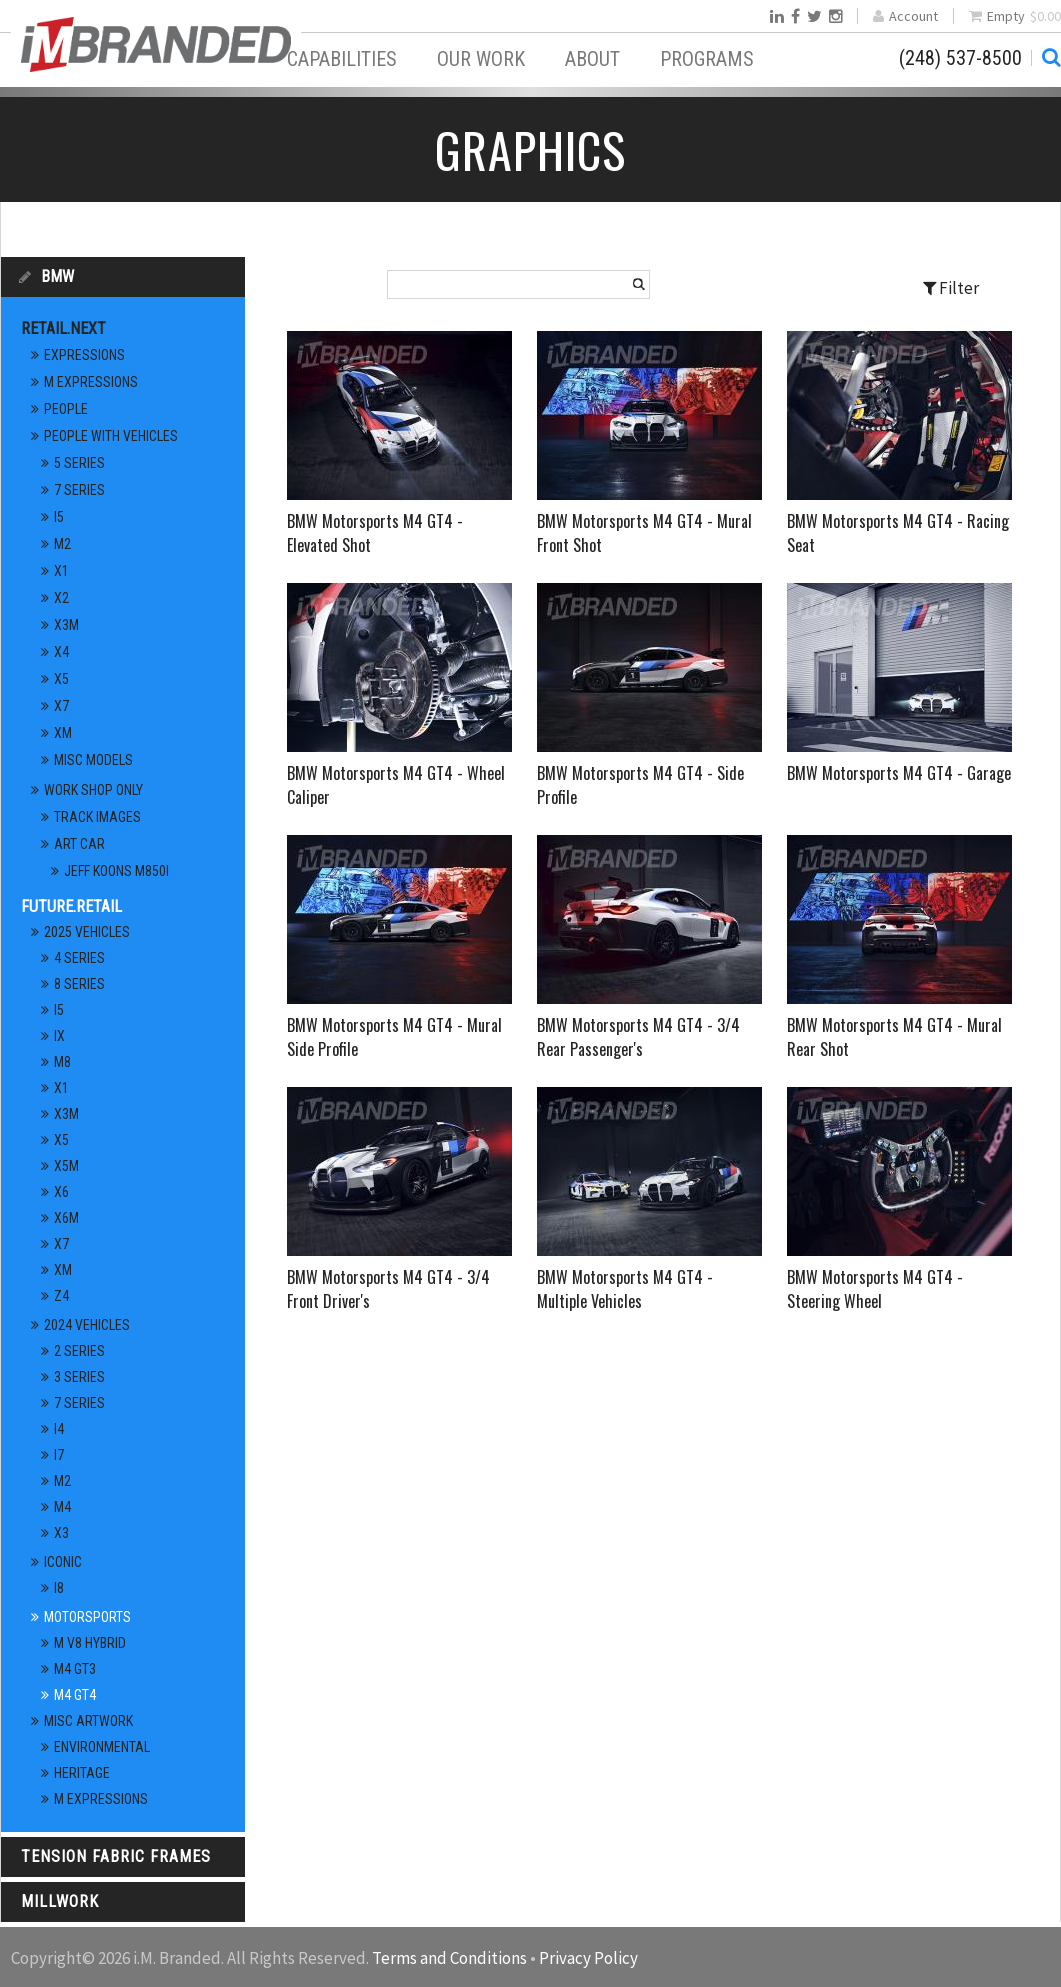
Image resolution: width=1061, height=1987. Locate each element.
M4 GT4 (75, 1695)
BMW (57, 276)
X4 (61, 652)
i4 (59, 1429)
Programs (707, 59)
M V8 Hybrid (90, 1643)
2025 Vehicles (87, 932)
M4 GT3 (75, 1669)
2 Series (79, 1351)
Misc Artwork (88, 1721)
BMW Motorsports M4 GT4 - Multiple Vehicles (625, 1289)
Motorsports (87, 1617)
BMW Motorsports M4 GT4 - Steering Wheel (875, 1289)
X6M (66, 1218)
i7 (59, 1455)
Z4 (61, 1296)
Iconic (63, 1562)
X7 (61, 706)
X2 (61, 598)
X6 (61, 1192)
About (592, 59)
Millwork (60, 1901)
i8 (59, 1588)
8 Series (79, 984)
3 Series (79, 1377)
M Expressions (91, 382)
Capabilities (342, 59)
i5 (59, 517)
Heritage (82, 1773)
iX (59, 1036)
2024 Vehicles (87, 1325)
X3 (61, 1533)
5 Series (79, 463)
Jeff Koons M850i (116, 871)
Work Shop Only (93, 790)
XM (63, 733)
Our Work (481, 59)
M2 (62, 544)
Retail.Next (63, 328)
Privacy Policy (588, 1958)
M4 (62, 1507)
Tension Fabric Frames (116, 1856)
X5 (61, 679)
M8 (62, 1062)
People (66, 409)
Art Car (79, 844)
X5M (66, 1166)
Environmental (102, 1747)
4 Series (79, 958)
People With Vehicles (111, 436)
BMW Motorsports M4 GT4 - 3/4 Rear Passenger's (638, 1037)
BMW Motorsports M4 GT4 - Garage (899, 773)
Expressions (84, 355)
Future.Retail (71, 906)
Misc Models (93, 760)
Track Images (97, 817)
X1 (61, 571)
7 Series (79, 490)
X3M (66, 625)
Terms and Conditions (449, 1958)
